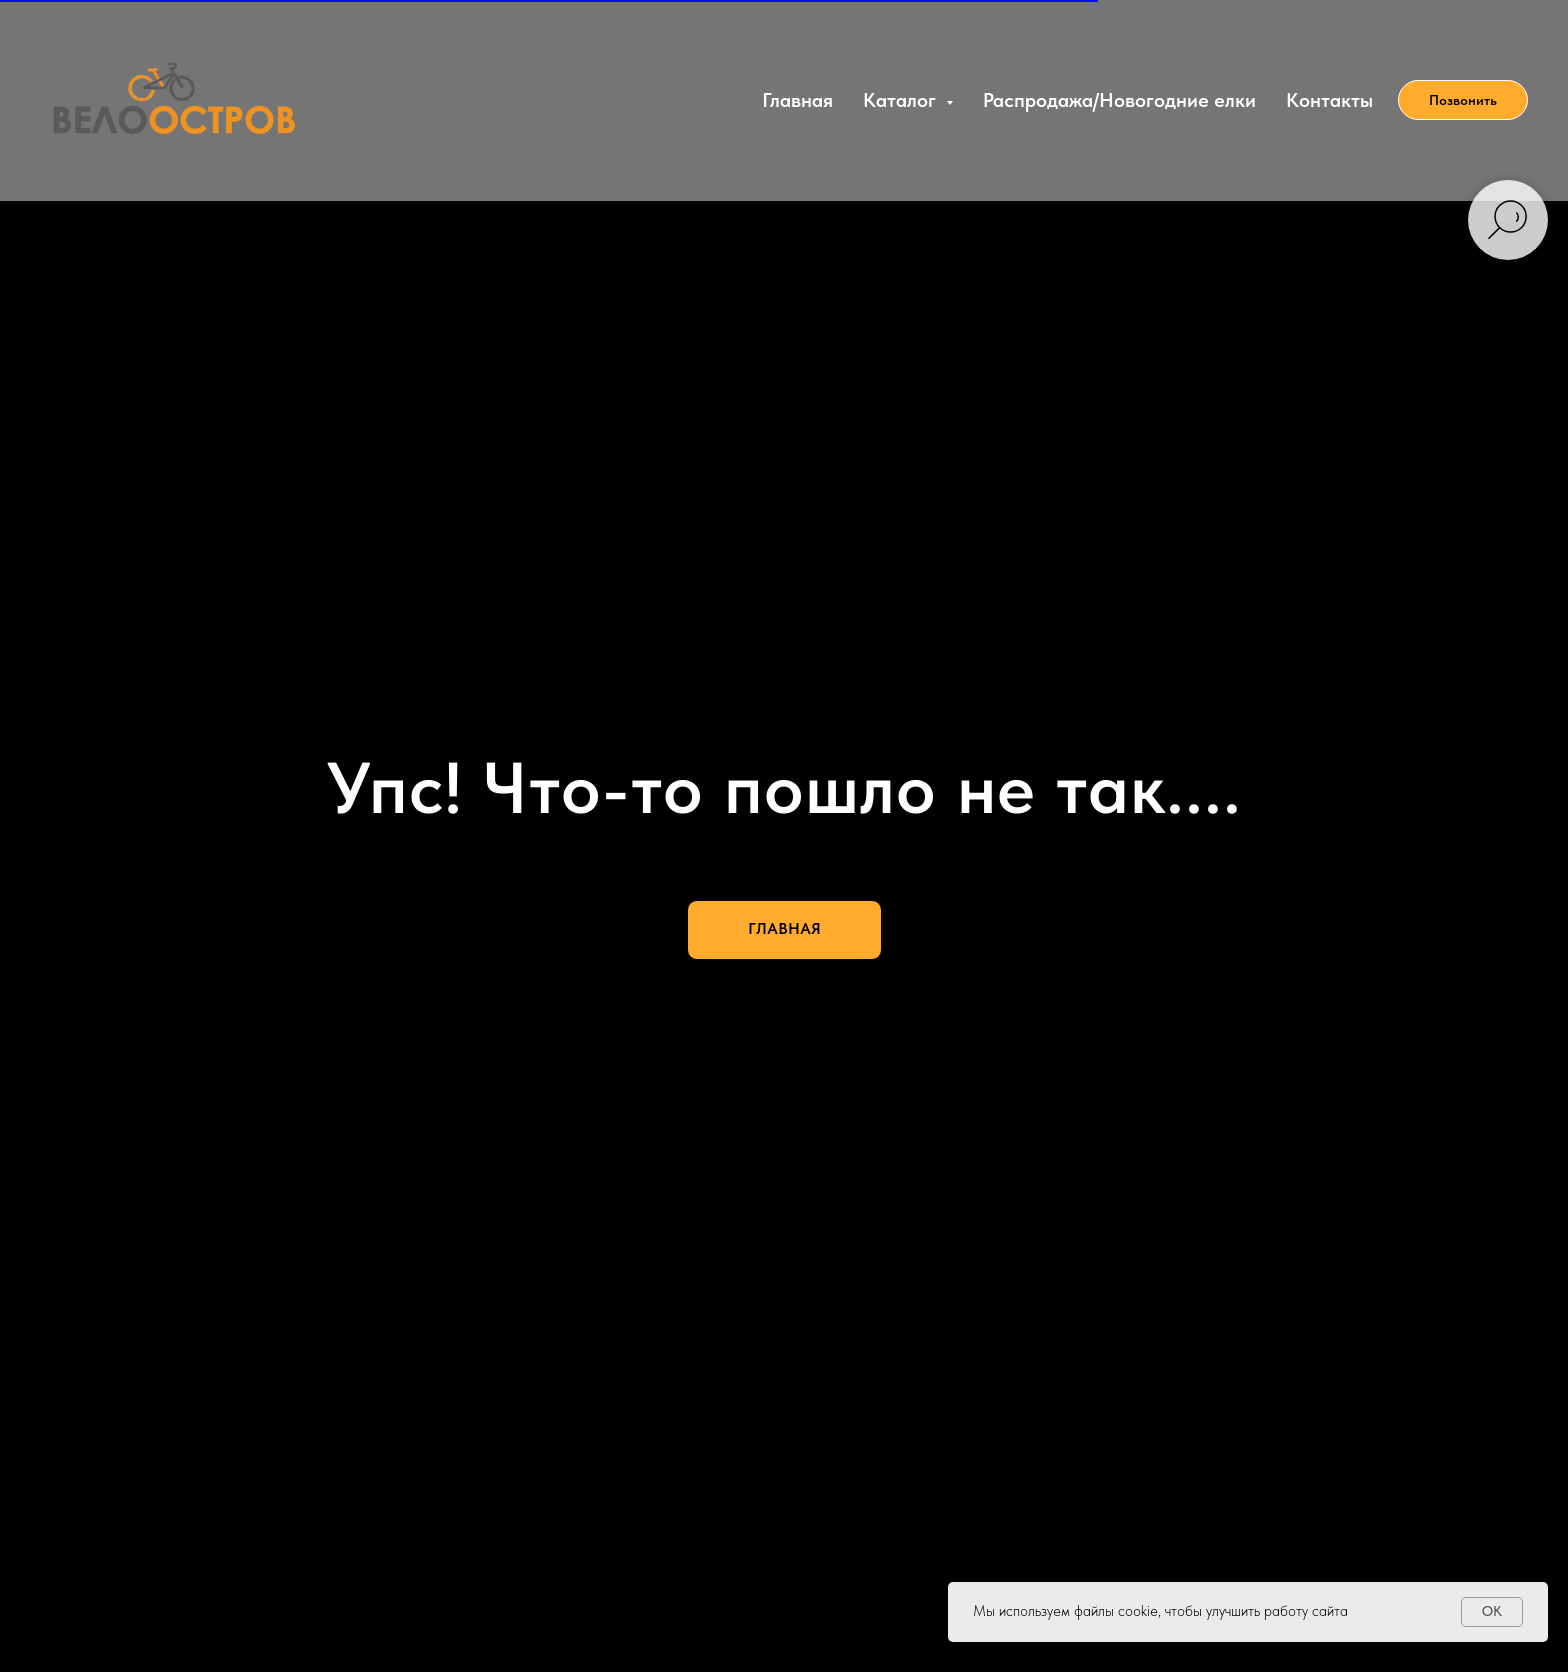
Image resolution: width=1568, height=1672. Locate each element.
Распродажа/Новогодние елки (1119, 100)
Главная (797, 100)
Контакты (1329, 100)
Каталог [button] (902, 100)
